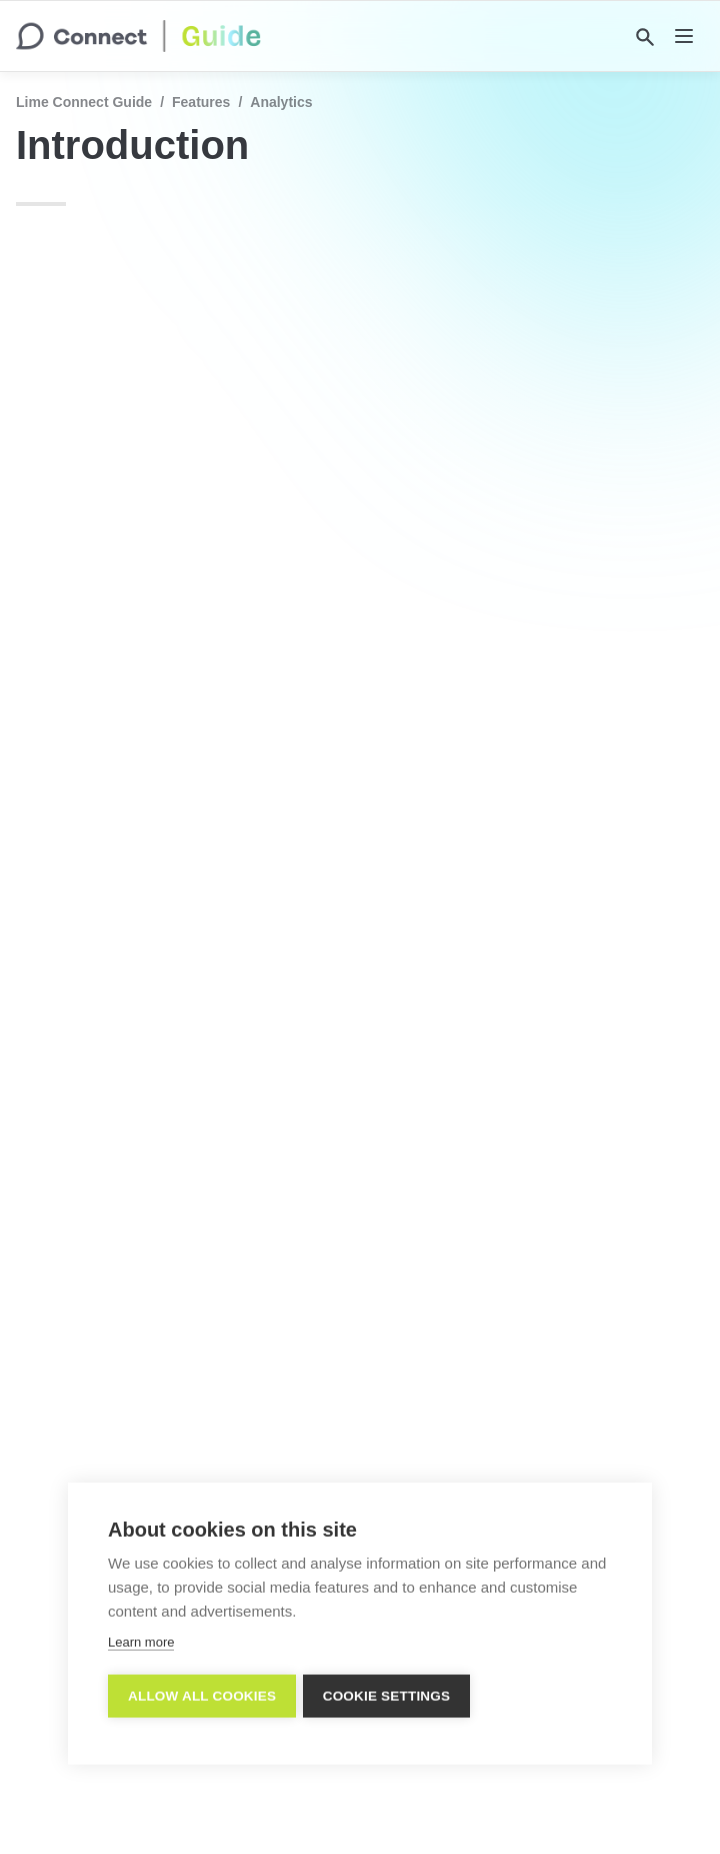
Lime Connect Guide (84, 102)
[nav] (684, 36)
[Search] (645, 37)
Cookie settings (390, 1695)
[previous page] (60, 1692)
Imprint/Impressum (364, 1804)
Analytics (281, 102)
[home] (138, 36)
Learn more (141, 1641)
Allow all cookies (202, 1695)
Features (201, 102)
